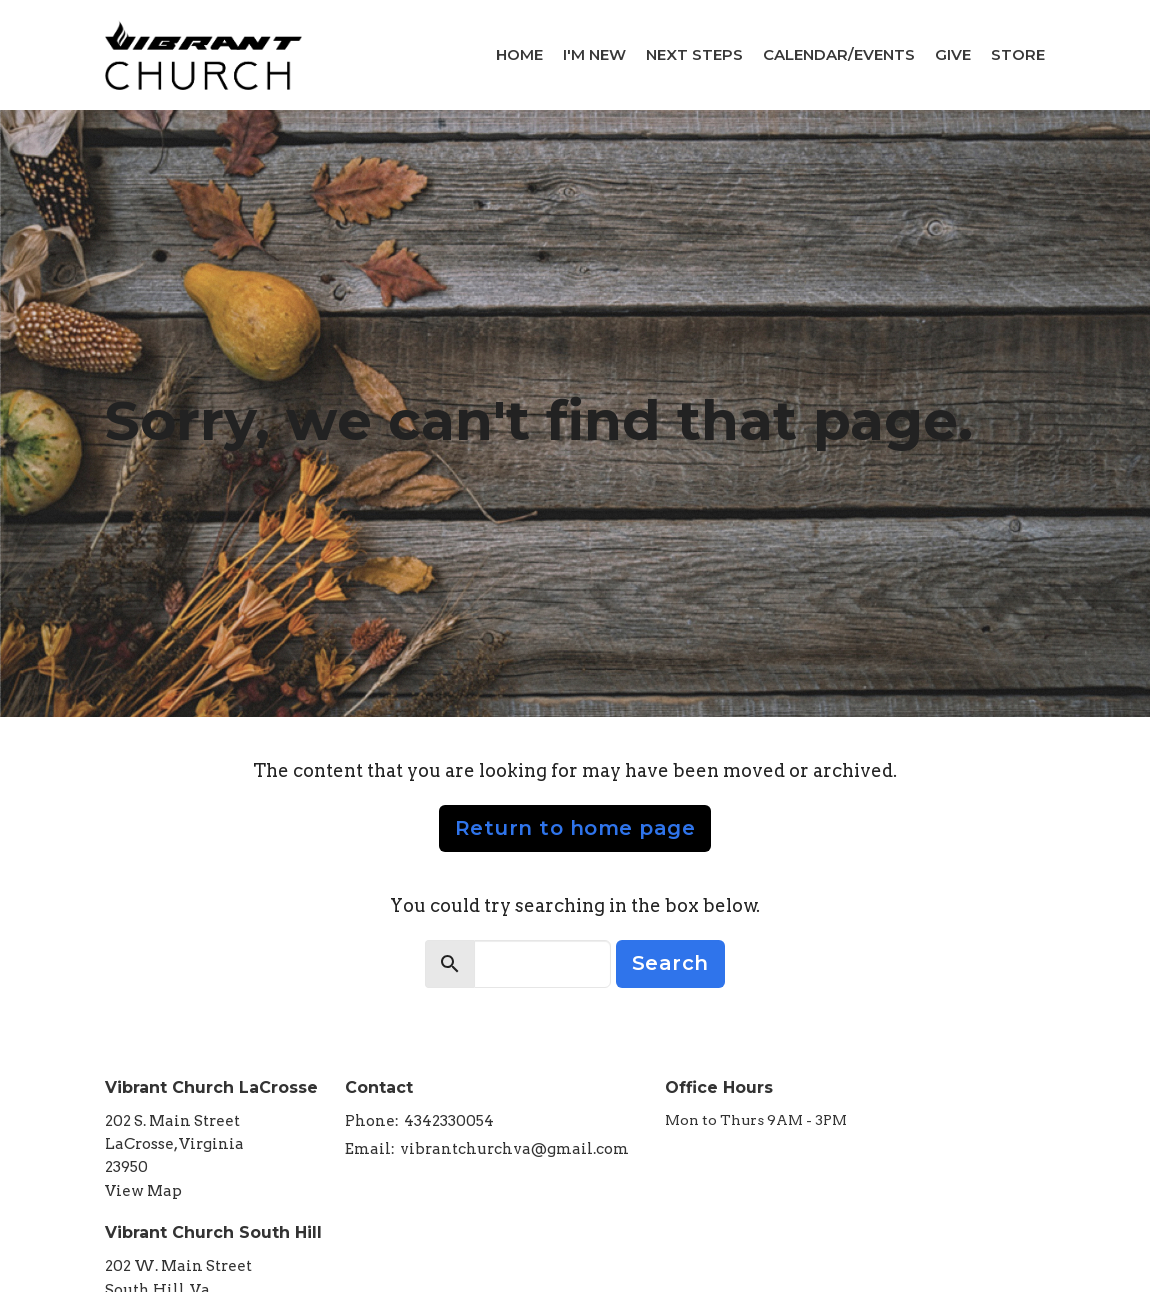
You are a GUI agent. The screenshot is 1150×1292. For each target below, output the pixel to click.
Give (953, 54)
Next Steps (694, 54)
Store (1018, 54)
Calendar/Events (839, 54)
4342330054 (449, 1121)
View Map (143, 1191)
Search (670, 963)
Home (519, 54)
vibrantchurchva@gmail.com (514, 1149)
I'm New (594, 54)
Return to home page (575, 828)
